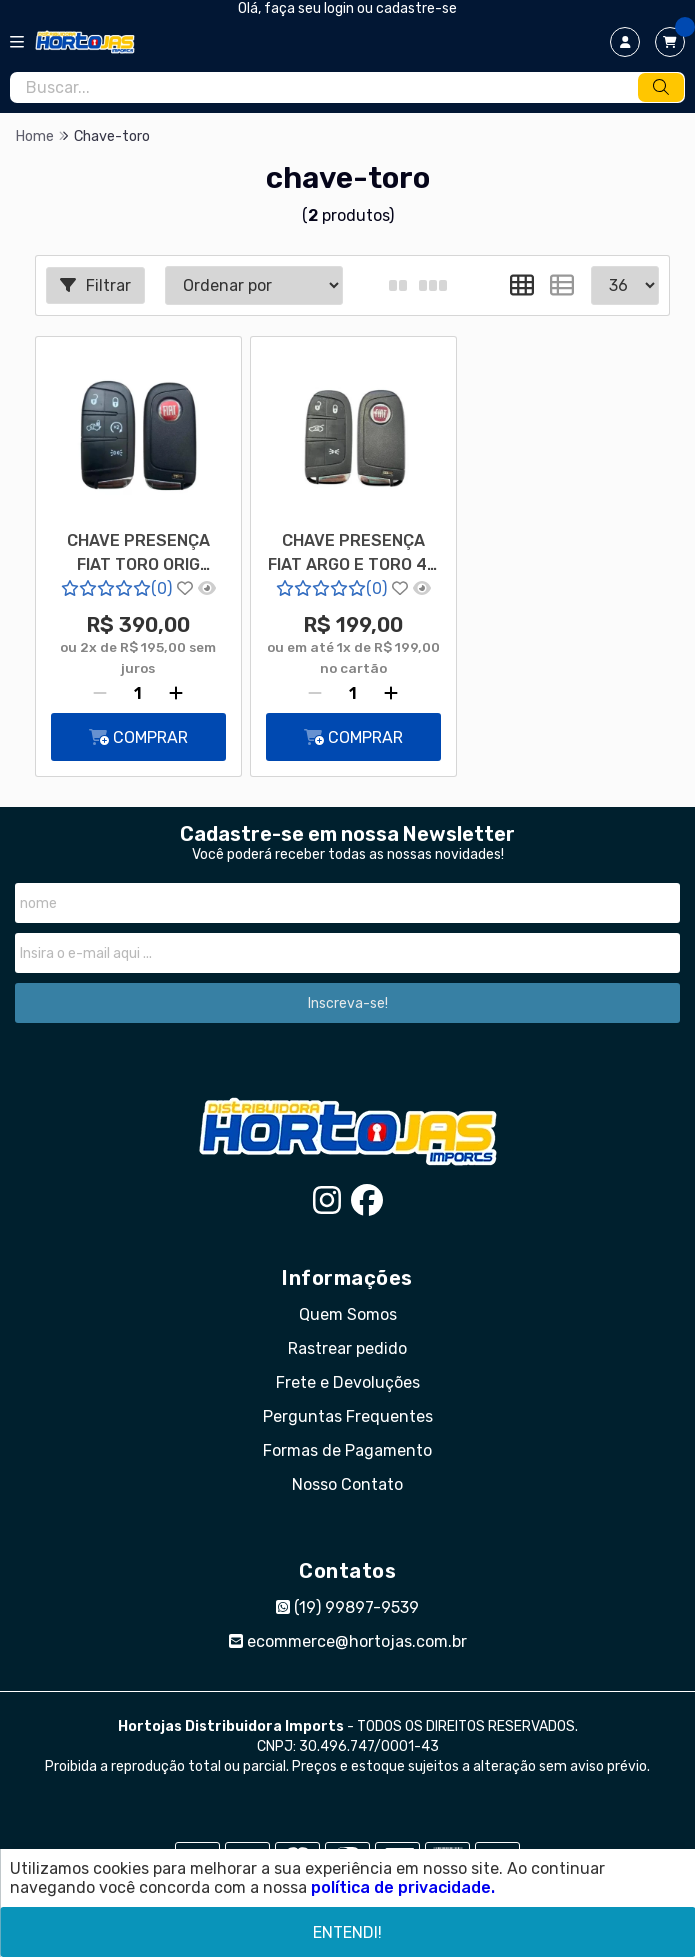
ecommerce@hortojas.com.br (348, 1641)
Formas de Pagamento (347, 1450)
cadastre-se (416, 8)
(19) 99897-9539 (347, 1607)
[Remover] (100, 693)
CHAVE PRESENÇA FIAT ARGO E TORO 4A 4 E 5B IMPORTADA (353, 555)
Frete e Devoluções (348, 1382)
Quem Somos (348, 1314)
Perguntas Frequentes (348, 1416)
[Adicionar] (176, 693)
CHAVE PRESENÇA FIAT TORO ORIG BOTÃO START (138, 555)
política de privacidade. (403, 1887)
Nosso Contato (347, 1484)
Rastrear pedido (347, 1348)
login (340, 8)
